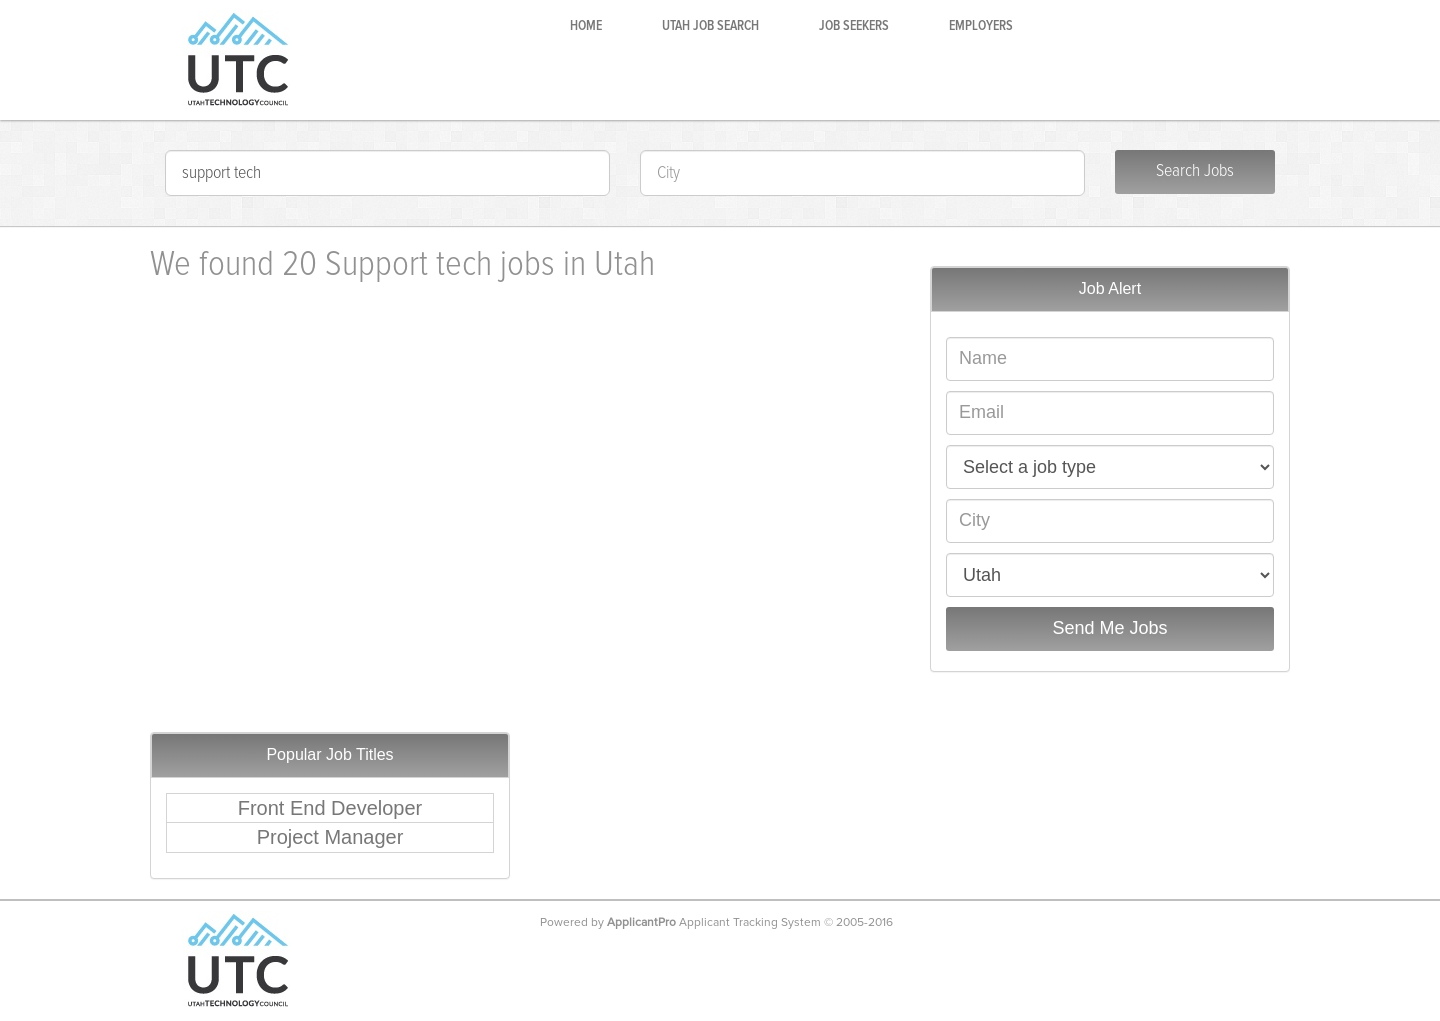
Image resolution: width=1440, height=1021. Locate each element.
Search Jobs (1195, 171)
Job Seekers (854, 26)
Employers (981, 26)
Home (586, 26)
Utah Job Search (710, 26)
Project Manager (330, 837)
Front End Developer (330, 808)
